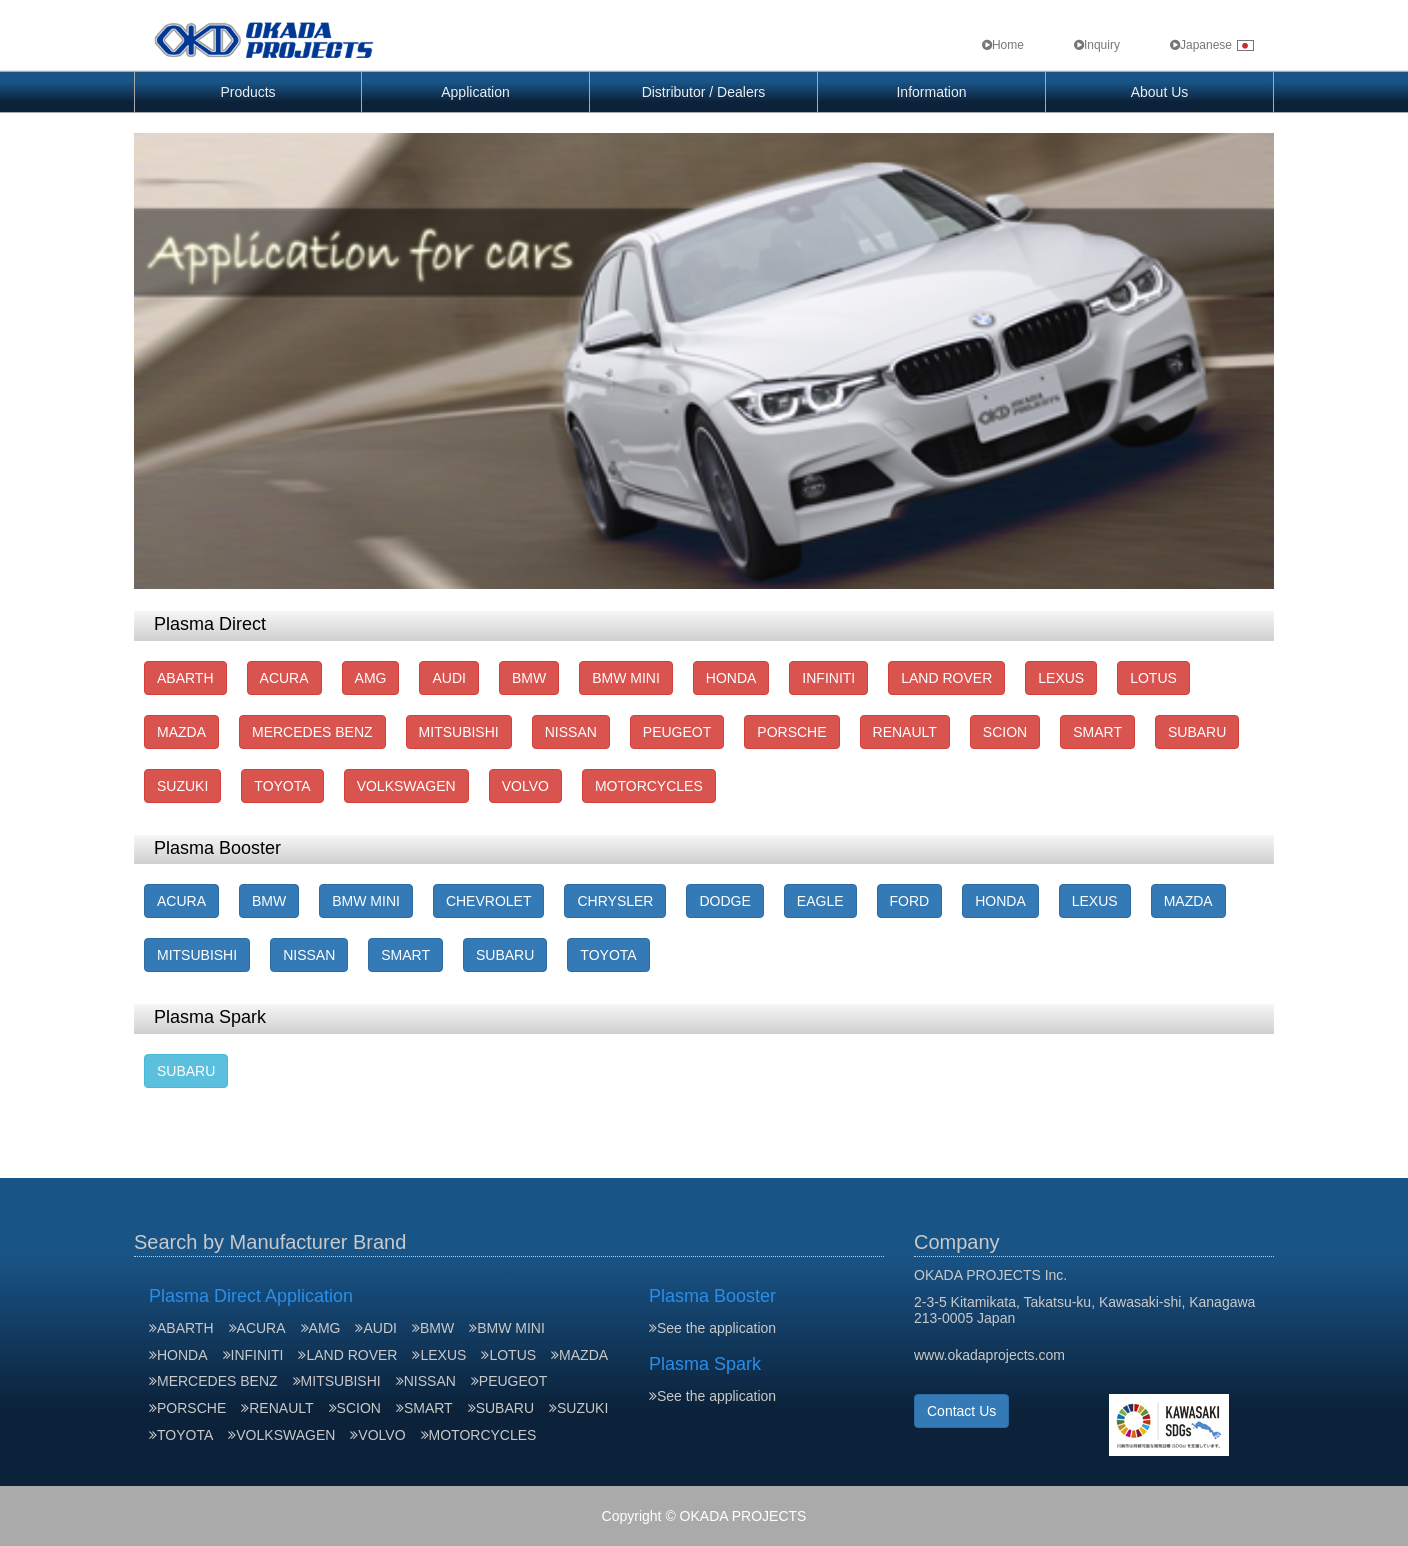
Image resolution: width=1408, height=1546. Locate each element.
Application (475, 92)
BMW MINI (626, 678)
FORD (910, 901)
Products (247, 92)
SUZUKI (182, 786)
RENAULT (905, 732)
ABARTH (185, 678)
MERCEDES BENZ (312, 732)
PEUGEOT (677, 732)
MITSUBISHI (459, 732)
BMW (529, 678)
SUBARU (1197, 732)
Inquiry (1097, 45)
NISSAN (571, 732)
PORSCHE (791, 732)
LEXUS (1061, 678)
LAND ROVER (946, 678)
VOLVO (525, 786)
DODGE (724, 901)
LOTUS (1153, 678)
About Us (1160, 92)
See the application (712, 1328)
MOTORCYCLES (649, 786)
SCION (1005, 732)
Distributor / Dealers (704, 92)
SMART (1097, 732)
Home (1003, 45)
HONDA (731, 678)
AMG (371, 678)
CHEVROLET (489, 901)
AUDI (448, 678)
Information (931, 92)
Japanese (1212, 45)
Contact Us (961, 1411)
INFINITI (828, 678)
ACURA (284, 678)
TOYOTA (282, 786)
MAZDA (181, 732)
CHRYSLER (615, 901)
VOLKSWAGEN (406, 786)
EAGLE (820, 901)
